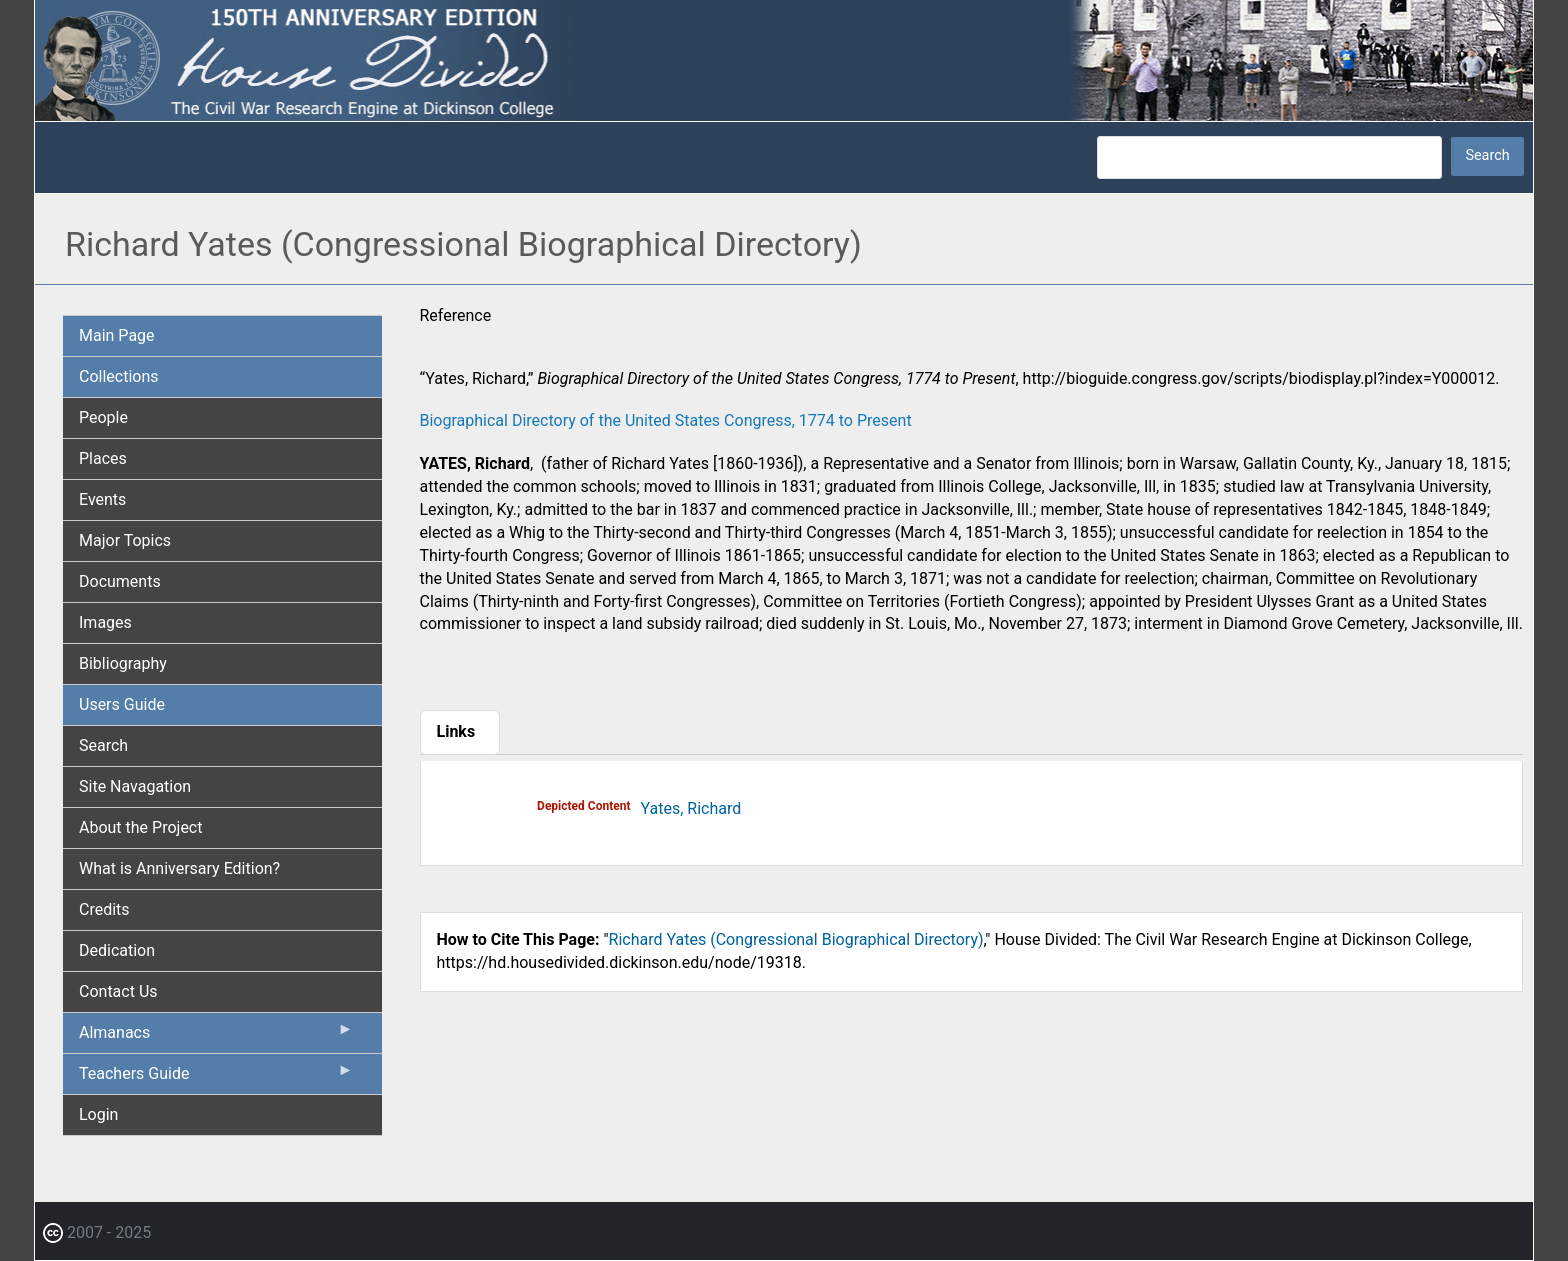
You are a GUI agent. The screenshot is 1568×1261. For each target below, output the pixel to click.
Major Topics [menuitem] (125, 540)
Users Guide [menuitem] (122, 704)
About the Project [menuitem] (140, 827)
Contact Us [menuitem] (118, 991)
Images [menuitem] (105, 622)
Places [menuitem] (103, 458)
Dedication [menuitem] (117, 950)
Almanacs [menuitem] (216, 1037)
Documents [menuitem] (120, 581)
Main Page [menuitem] (117, 335)
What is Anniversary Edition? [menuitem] (179, 868)
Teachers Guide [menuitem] (216, 1078)
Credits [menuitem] (104, 909)
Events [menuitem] (102, 499)
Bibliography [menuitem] (123, 663)
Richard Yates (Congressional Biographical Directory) (796, 939)
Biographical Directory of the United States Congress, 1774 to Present (666, 420)
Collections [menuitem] (119, 376)
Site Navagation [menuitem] (135, 786)
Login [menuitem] (98, 1114)
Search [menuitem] (103, 745)
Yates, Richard (691, 808)
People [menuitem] (103, 417)
